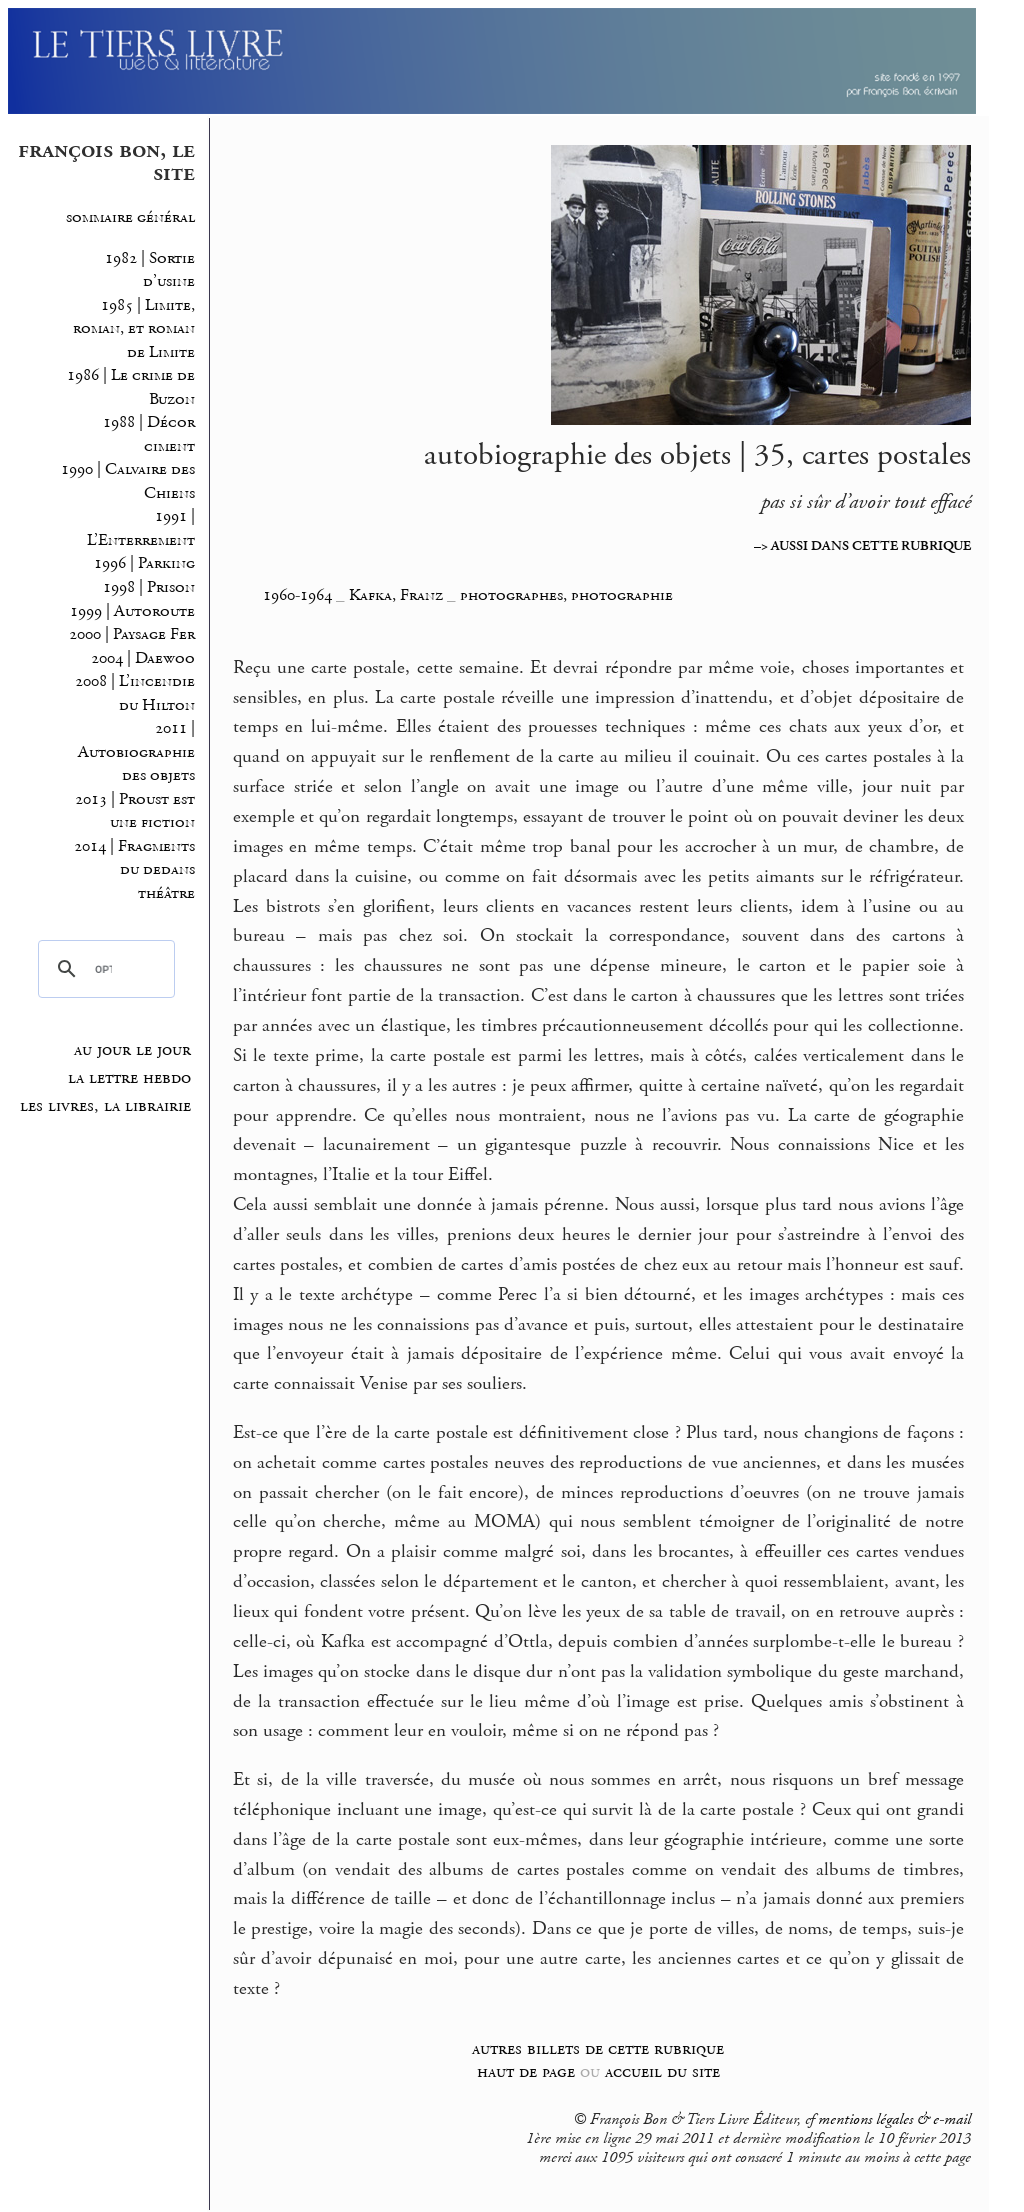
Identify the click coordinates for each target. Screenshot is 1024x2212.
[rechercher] (103, 969)
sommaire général (130, 217)
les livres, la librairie (105, 1106)
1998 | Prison (149, 587)
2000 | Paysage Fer (132, 634)
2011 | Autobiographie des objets (134, 752)
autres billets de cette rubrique (598, 2048)
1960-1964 (297, 595)
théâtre (166, 893)
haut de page (526, 2071)
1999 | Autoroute (132, 611)
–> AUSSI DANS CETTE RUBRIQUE (862, 546)
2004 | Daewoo (143, 658)
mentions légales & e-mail (894, 2120)
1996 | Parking (144, 563)
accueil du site (662, 2071)
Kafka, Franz (398, 595)
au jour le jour (132, 1050)
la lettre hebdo (129, 1078)
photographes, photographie (566, 595)
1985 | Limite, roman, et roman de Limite (134, 329)
